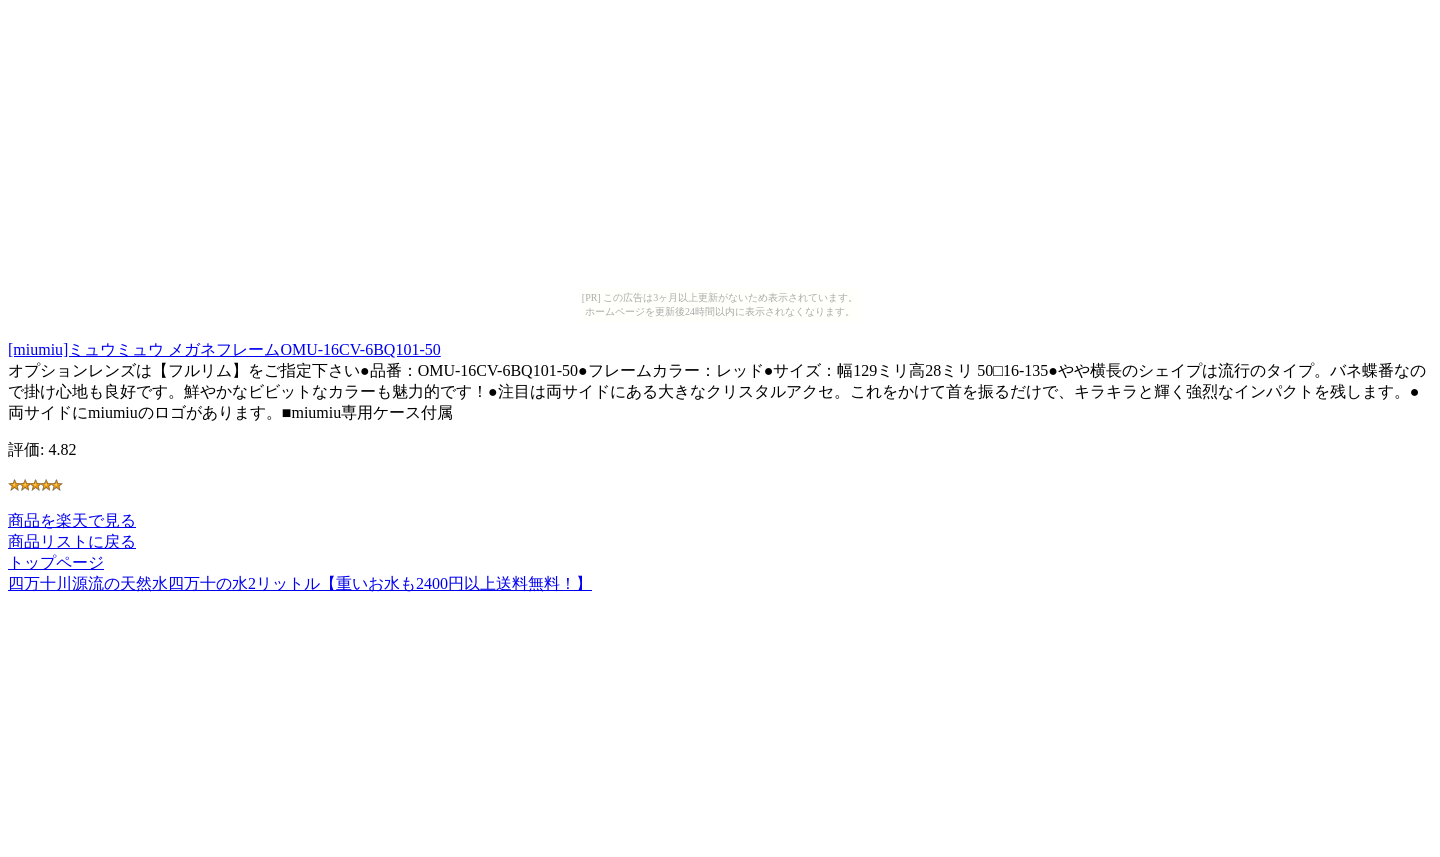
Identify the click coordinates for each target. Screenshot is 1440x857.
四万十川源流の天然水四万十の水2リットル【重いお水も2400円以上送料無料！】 (300, 583)
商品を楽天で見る (72, 520)
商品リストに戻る (72, 541)
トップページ (56, 562)
